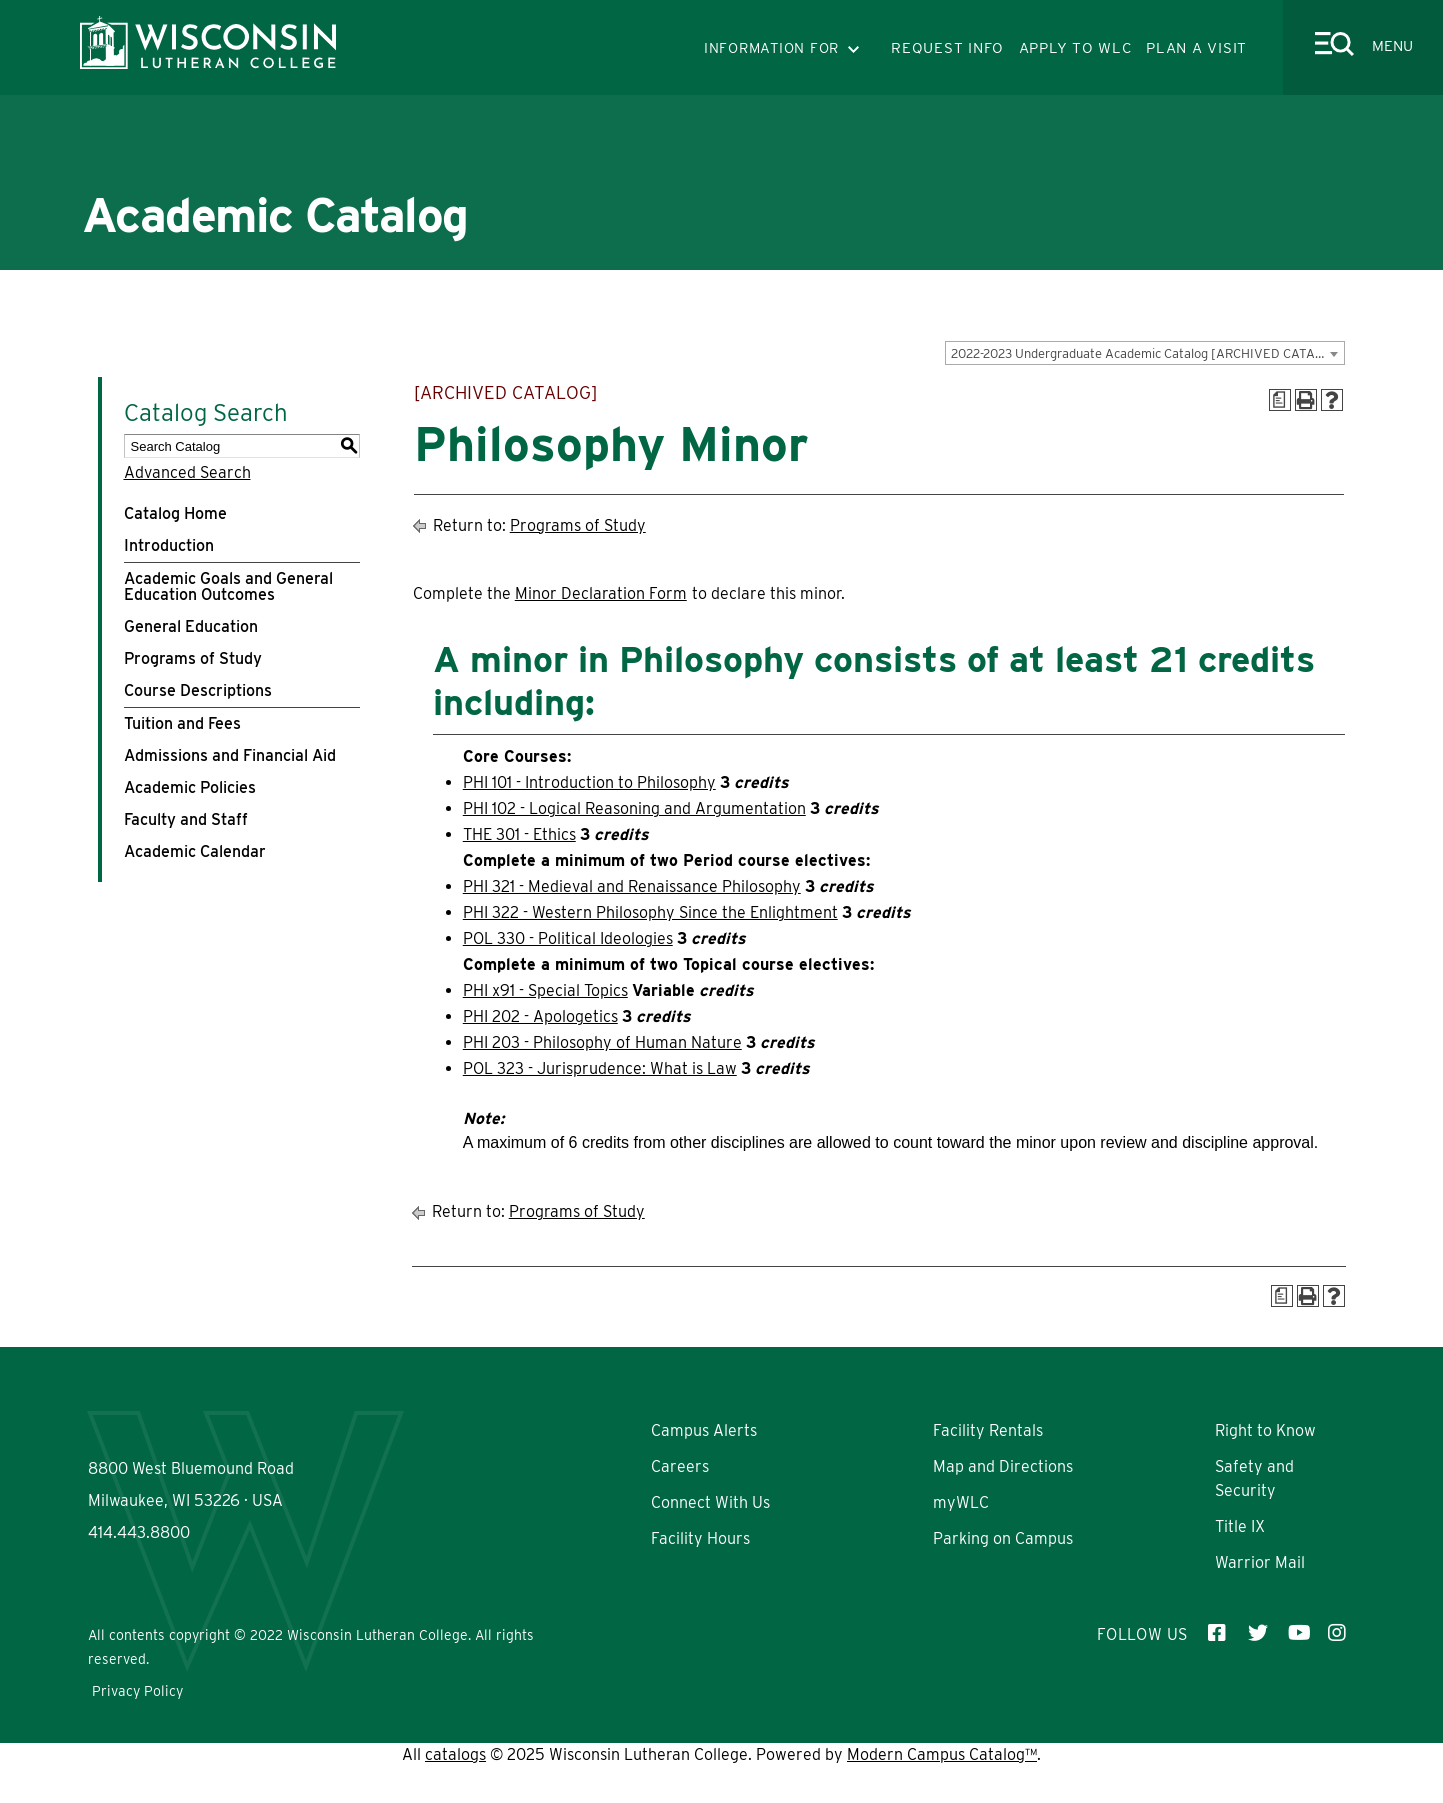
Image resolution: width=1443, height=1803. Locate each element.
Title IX (1240, 1526)
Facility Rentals (988, 1430)
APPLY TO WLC (1075, 48)
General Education (191, 626)
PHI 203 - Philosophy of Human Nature (602, 1042)
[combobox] (1145, 353)
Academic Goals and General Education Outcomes (228, 586)
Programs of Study (193, 658)
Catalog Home (175, 513)
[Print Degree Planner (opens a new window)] (1280, 400)
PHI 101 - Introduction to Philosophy (589, 782)
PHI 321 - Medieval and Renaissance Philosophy (632, 886)
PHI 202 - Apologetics (540, 1016)
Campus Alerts (704, 1430)
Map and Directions (1003, 1466)
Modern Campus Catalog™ (942, 1790)
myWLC (961, 1502)
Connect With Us (710, 1502)
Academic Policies (190, 787)
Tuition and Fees (182, 723)
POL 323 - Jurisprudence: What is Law (600, 1068)
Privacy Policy (137, 1727)
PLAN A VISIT (1196, 48)
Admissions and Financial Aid (230, 755)
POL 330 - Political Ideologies (568, 938)
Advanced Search (187, 472)
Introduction (169, 545)
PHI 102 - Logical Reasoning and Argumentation (634, 808)
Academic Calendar (195, 851)
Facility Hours (700, 1538)
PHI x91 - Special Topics (545, 990)
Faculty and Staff (186, 819)
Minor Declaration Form (601, 593)
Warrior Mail (1260, 1562)
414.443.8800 (139, 1594)
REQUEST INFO (947, 48)
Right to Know (1265, 1430)
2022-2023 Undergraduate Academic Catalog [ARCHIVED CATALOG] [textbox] (1147, 353)
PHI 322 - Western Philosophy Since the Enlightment (650, 912)
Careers (680, 1466)
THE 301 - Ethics (519, 834)
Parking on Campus (1003, 1538)
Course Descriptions (198, 690)
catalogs (455, 1790)
